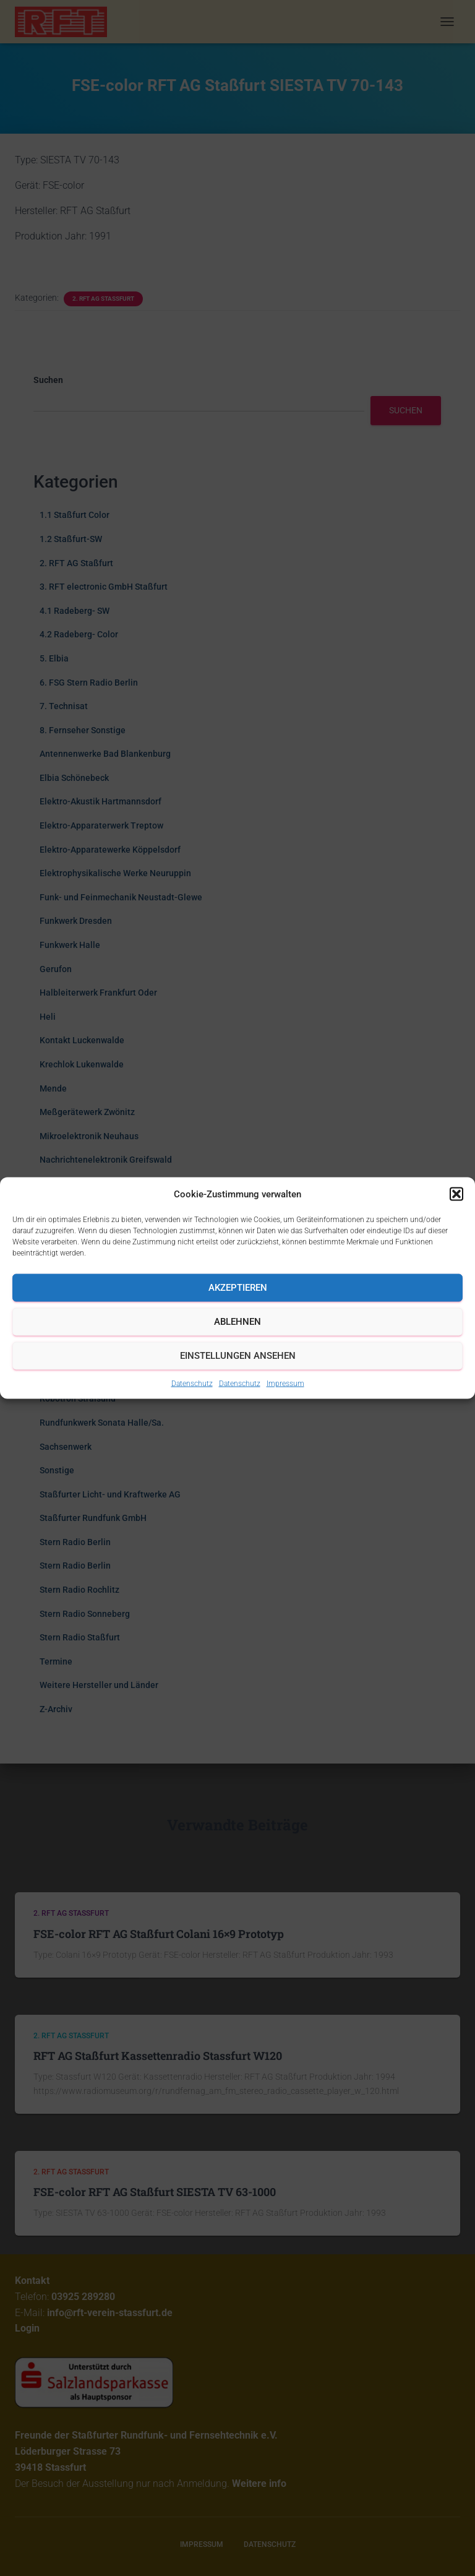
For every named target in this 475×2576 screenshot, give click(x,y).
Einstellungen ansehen (238, 1355)
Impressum (285, 1383)
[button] (456, 1193)
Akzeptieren (237, 1287)
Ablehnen (237, 1321)
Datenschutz (192, 1383)
